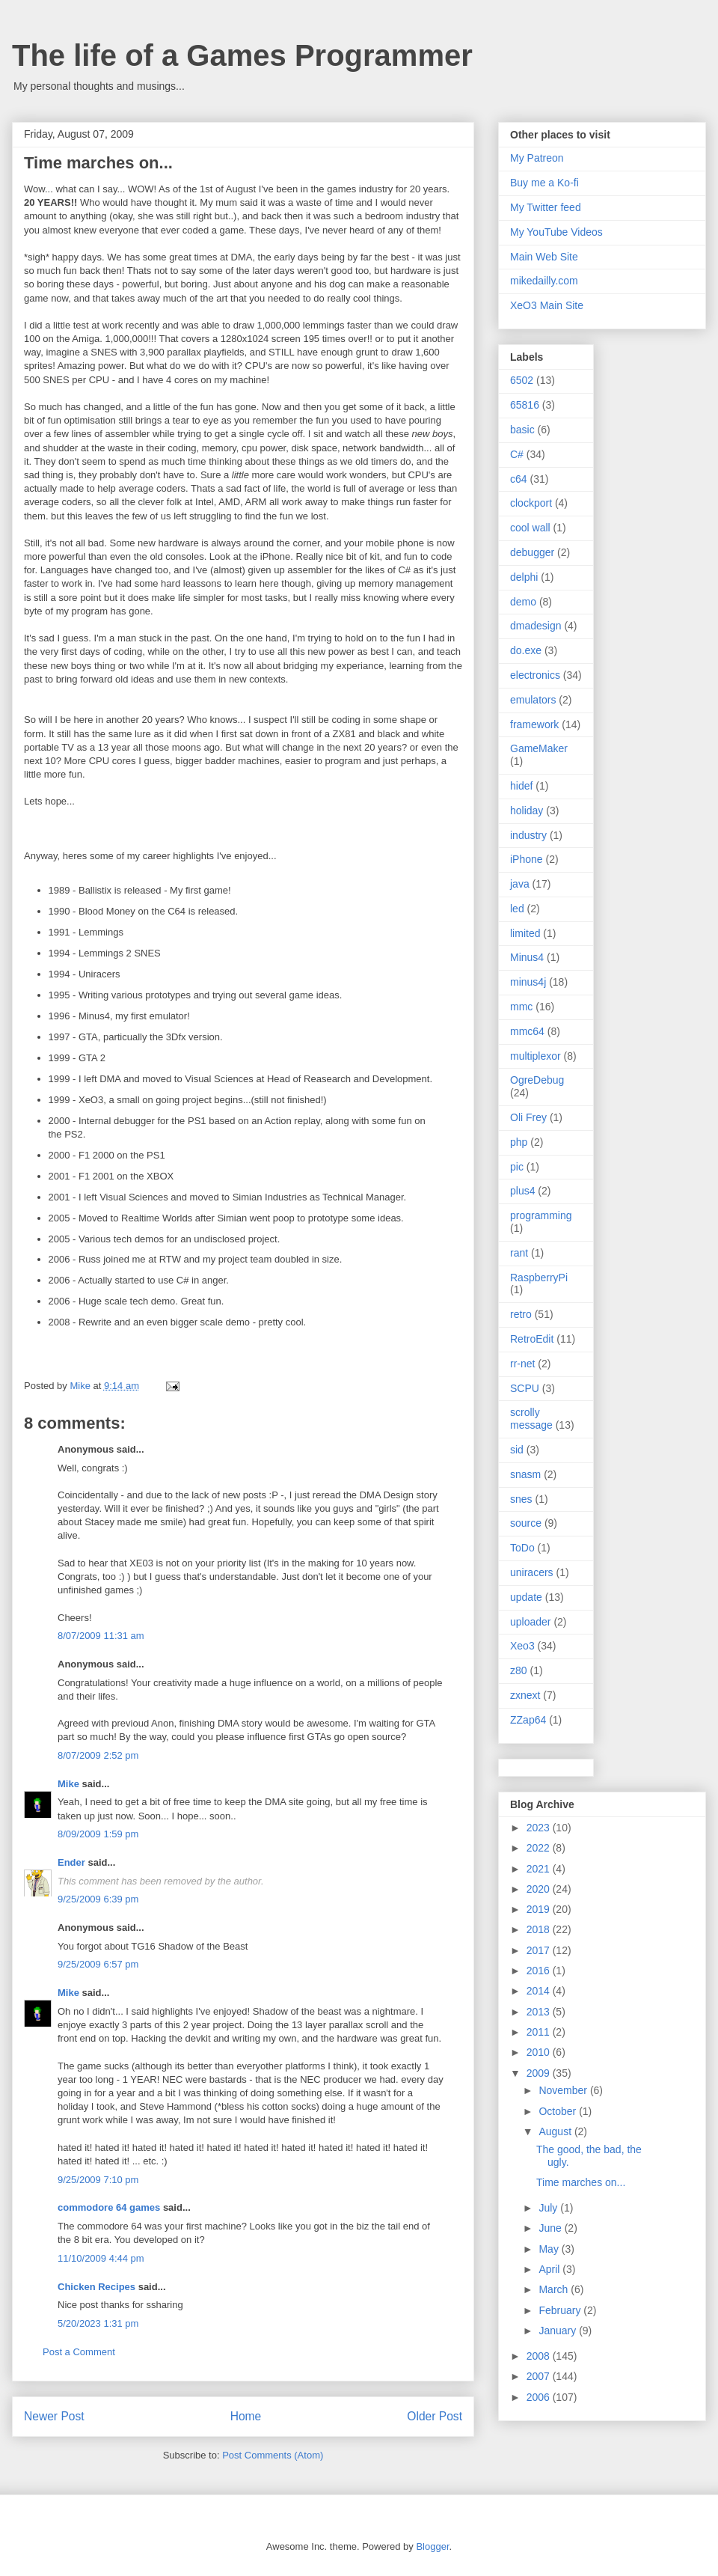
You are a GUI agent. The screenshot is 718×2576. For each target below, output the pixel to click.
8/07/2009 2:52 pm (98, 1755)
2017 (540, 1950)
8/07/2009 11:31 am (101, 1635)
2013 (540, 2012)
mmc (521, 1007)
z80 (518, 1670)
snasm (525, 1474)
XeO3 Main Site (546, 305)
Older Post (434, 2416)
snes (521, 1499)
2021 (540, 1869)
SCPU (524, 1388)
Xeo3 (522, 1646)
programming (540, 1215)
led (517, 909)
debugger (532, 552)
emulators (533, 700)
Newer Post (54, 2416)
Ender (71, 1862)
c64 (518, 479)
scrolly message (531, 1418)
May (549, 2249)
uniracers (531, 1572)
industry (528, 835)
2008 (540, 2356)
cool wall (530, 528)
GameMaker (539, 748)
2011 (540, 2032)
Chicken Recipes (96, 2286)
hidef (521, 786)
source (525, 1523)
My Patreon (537, 158)
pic (517, 1167)
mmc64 (527, 1031)
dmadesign (536, 626)
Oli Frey (528, 1117)
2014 (540, 1991)
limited (525, 933)
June (551, 2228)
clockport (531, 503)
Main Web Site (544, 257)
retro (521, 1314)
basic (522, 430)
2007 (540, 2376)
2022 (540, 1848)
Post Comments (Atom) (272, 2455)
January (558, 2331)
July (549, 2208)
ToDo (522, 1548)
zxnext (525, 1695)
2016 (540, 1971)
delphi (524, 577)
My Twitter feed (545, 207)
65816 (524, 405)
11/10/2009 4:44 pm (101, 2258)
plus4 (522, 1191)
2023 (540, 1828)
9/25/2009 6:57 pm (98, 1964)
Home (246, 2416)
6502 (521, 380)
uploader (530, 1622)
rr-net (522, 1364)
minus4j (528, 982)
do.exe (525, 650)
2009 (540, 2073)
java (520, 884)
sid (517, 1450)
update (526, 1597)
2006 (540, 2397)
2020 (540, 1889)
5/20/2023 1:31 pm (98, 2323)
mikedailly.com (544, 281)
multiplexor (535, 1056)
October (558, 2111)
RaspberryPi (539, 1278)
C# (517, 454)
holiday (526, 811)
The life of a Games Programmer (242, 55)
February (560, 2310)
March (554, 2289)
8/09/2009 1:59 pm (98, 1834)
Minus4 (527, 957)
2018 (540, 1929)
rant (519, 1253)
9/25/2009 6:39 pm (98, 1899)
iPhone (526, 859)
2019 (540, 1909)
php (518, 1142)
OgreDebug (537, 1080)
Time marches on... (580, 2182)
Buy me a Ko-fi (544, 183)
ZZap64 (528, 1720)
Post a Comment (79, 2351)
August (556, 2131)
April (550, 2269)
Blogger (432, 2546)
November (563, 2090)
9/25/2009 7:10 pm (98, 2179)
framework (534, 724)
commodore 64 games (109, 2207)
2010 (540, 2052)
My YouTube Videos (556, 232)
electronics (535, 675)
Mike (68, 1783)
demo (523, 602)
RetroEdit (531, 1339)
